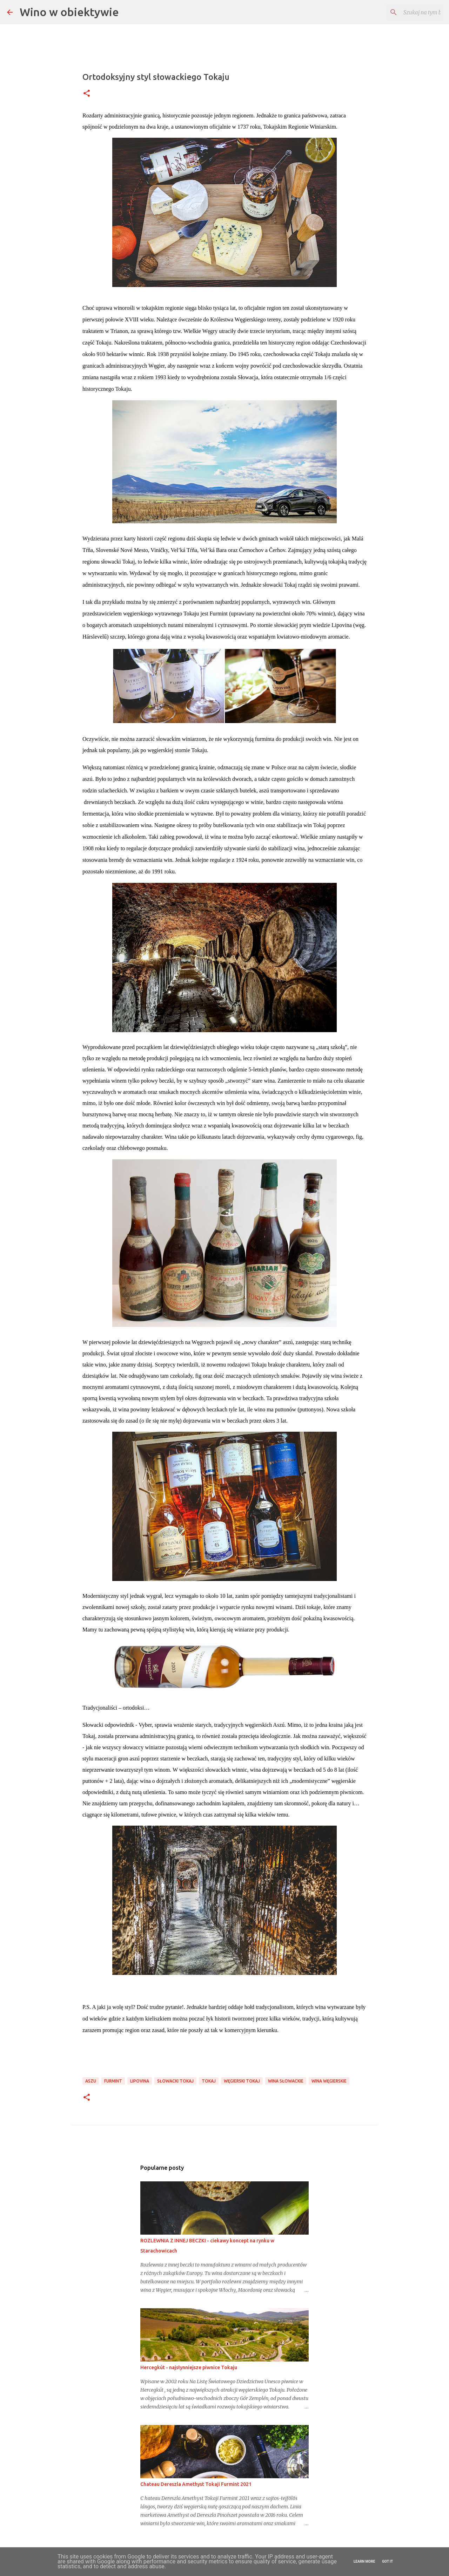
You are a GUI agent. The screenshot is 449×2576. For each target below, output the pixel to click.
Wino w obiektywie (69, 12)
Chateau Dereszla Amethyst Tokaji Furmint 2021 (196, 2484)
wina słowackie (285, 2081)
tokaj (209, 2081)
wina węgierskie (329, 2081)
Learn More (364, 2561)
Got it (387, 2561)
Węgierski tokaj (242, 2081)
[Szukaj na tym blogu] (406, 12)
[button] (86, 93)
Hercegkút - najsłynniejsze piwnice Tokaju (188, 2367)
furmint (113, 2081)
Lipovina (139, 2081)
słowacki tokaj (175, 2081)
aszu (90, 2081)
